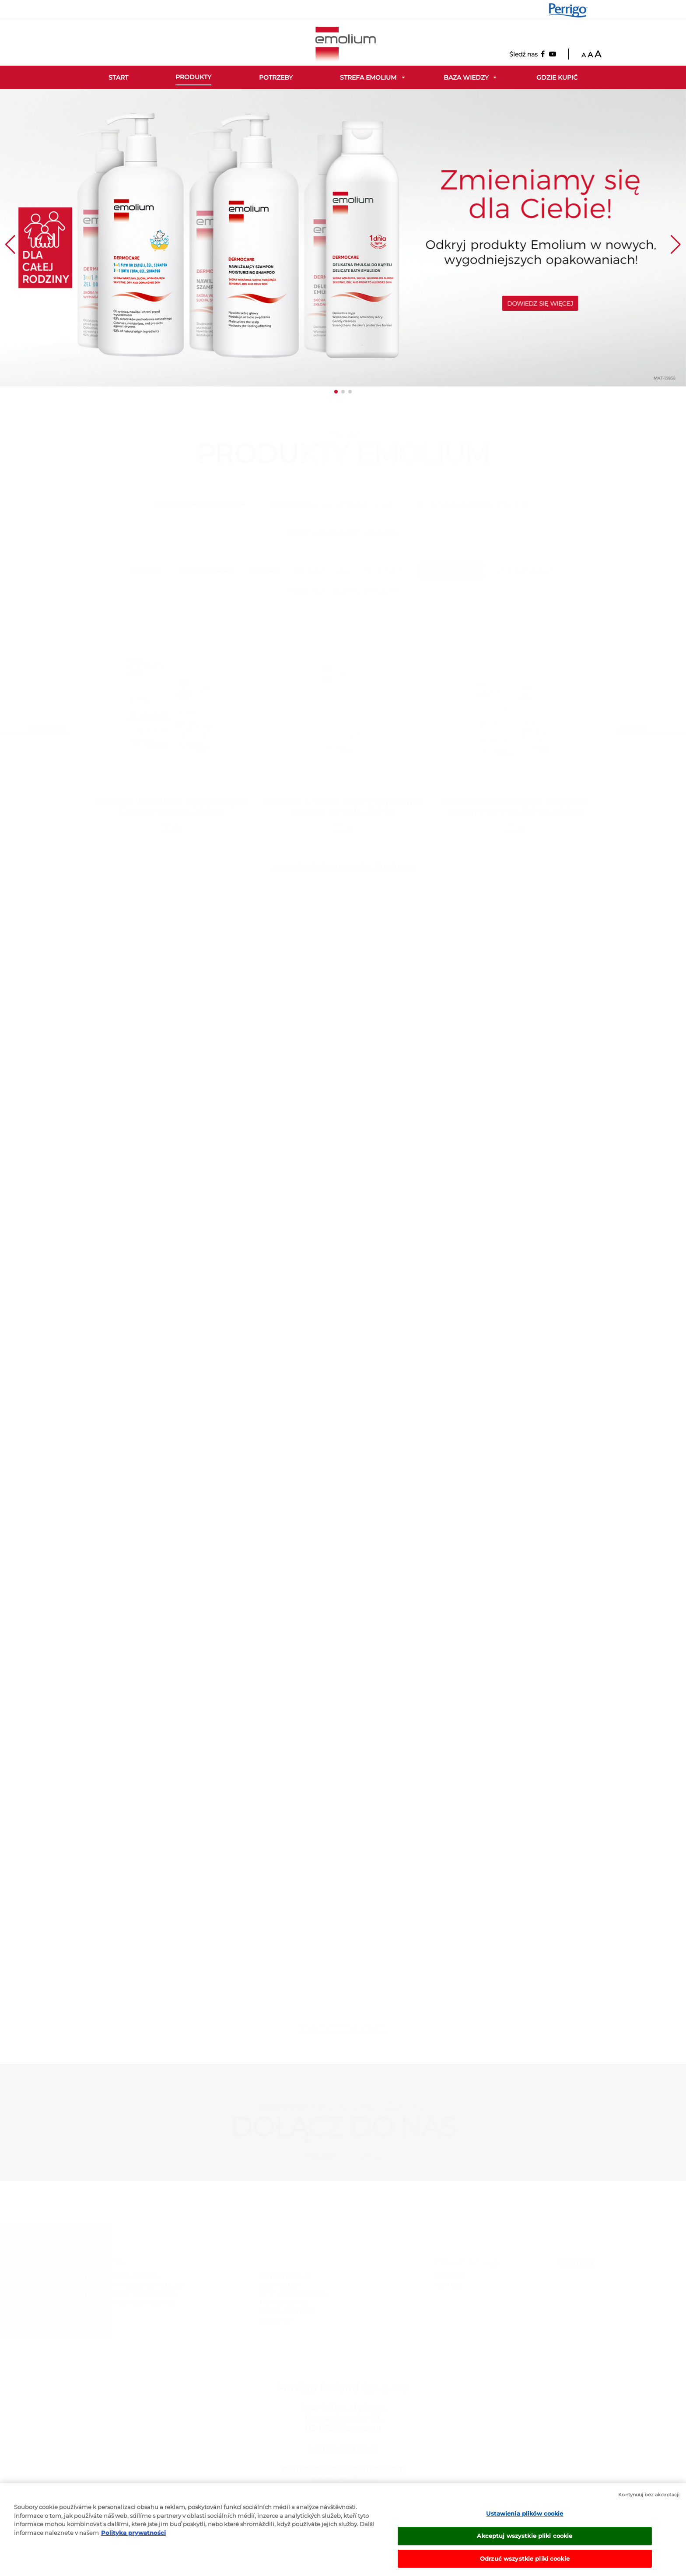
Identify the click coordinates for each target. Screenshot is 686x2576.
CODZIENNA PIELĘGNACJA (200, 504)
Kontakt (576, 2263)
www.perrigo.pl (343, 2479)
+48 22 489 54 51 (343, 2448)
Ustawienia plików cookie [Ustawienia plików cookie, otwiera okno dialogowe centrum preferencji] (524, 2521)
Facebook (320, 2155)
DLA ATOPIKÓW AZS (206, 570)
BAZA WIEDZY (279, 2285)
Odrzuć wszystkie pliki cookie (525, 2566)
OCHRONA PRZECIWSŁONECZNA (474, 504)
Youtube (368, 2155)
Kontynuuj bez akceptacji (648, 2503)
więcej (171, 826)
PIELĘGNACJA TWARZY (526, 570)
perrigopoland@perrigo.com (343, 2469)
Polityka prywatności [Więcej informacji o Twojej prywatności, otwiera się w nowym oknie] (133, 2540)
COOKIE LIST (277, 2320)
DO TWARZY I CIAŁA (321, 570)
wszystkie (144, 570)
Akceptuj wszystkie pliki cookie (524, 2544)
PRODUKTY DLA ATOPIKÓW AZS (343, 533)
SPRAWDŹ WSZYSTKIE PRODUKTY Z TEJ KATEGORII (343, 866)
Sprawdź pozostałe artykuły (343, 2028)
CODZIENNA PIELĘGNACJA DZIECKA (332, 504)
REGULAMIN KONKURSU (293, 2294)
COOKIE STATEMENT (287, 2311)
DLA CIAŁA (264, 570)
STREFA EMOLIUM (284, 2276)
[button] (336, 391)
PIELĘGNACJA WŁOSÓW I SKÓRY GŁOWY (343, 590)
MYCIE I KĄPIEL (386, 570)
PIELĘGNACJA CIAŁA (451, 570)
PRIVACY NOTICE (283, 2302)
